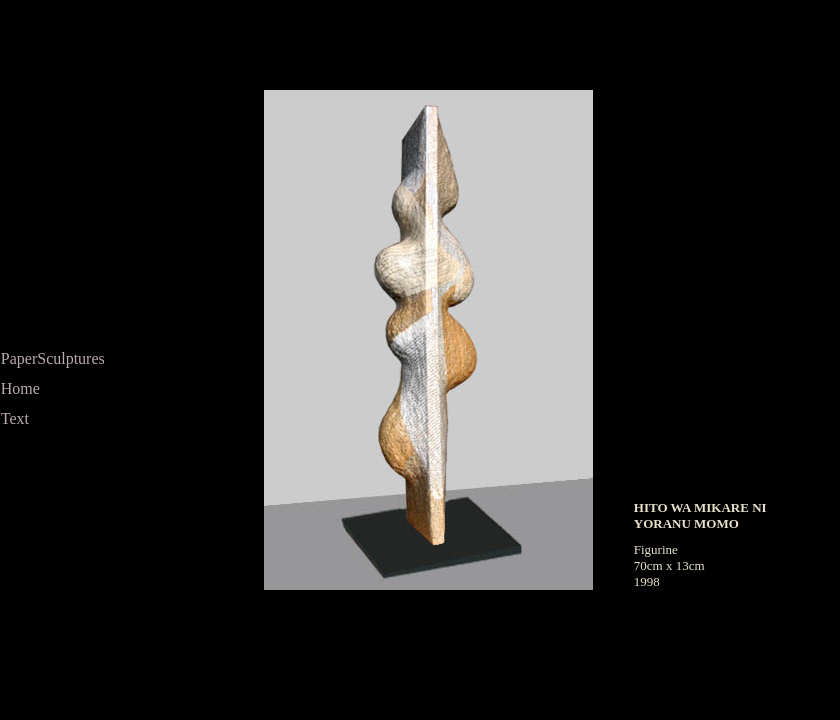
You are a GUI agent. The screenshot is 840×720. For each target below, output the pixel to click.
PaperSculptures (53, 358)
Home (20, 388)
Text (15, 418)
